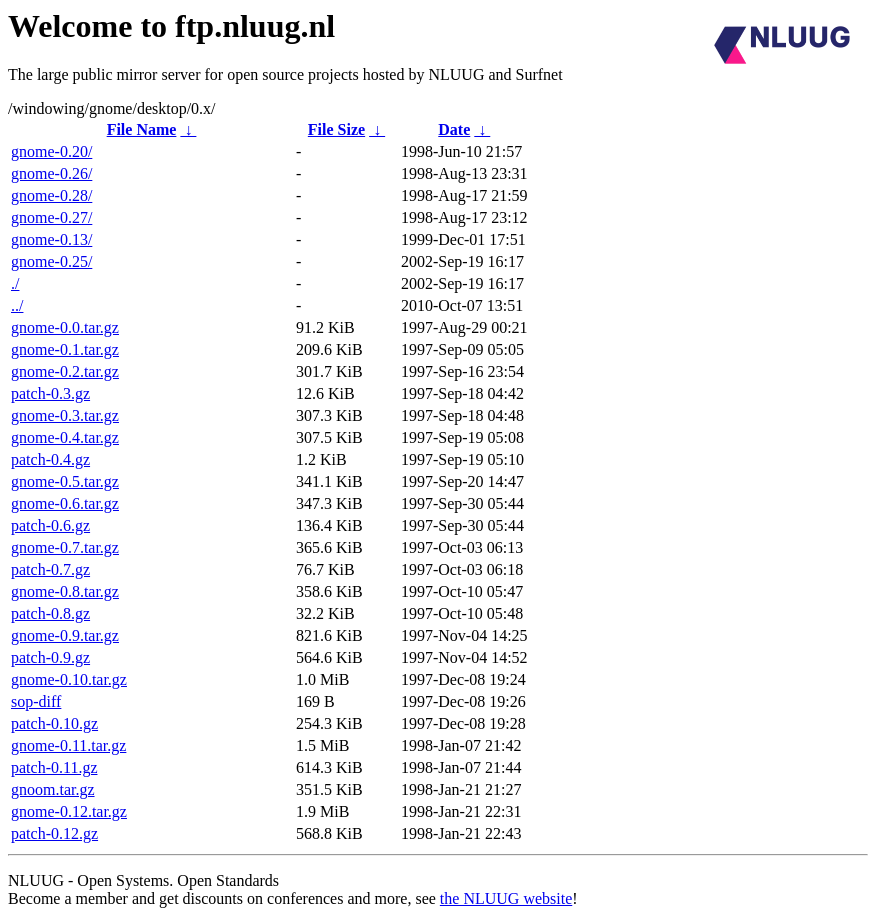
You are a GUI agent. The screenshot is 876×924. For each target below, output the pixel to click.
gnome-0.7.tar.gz (65, 547)
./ (15, 283)
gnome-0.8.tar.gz (65, 591)
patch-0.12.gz (54, 833)
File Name (142, 129)
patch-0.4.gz (50, 459)
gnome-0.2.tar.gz (65, 371)
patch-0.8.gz (50, 613)
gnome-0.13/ (51, 239)
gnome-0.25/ (51, 261)
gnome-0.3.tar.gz (65, 415)
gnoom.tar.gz (53, 789)
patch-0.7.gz (50, 569)
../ (17, 305)
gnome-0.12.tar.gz (69, 811)
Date (454, 129)
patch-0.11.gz (54, 767)
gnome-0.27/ (51, 217)
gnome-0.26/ (51, 173)
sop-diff (36, 701)
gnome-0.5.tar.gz (65, 481)
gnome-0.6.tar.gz (65, 503)
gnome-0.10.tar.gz (69, 679)
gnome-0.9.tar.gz (65, 635)
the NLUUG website (506, 898)
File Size (336, 129)
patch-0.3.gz (50, 393)
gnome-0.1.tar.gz (65, 349)
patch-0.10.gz (54, 723)
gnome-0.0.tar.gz (65, 327)
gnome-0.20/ (51, 151)
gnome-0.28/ (51, 195)
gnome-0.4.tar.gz (65, 437)
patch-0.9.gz (50, 657)
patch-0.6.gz (50, 525)
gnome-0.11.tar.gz (68, 745)
